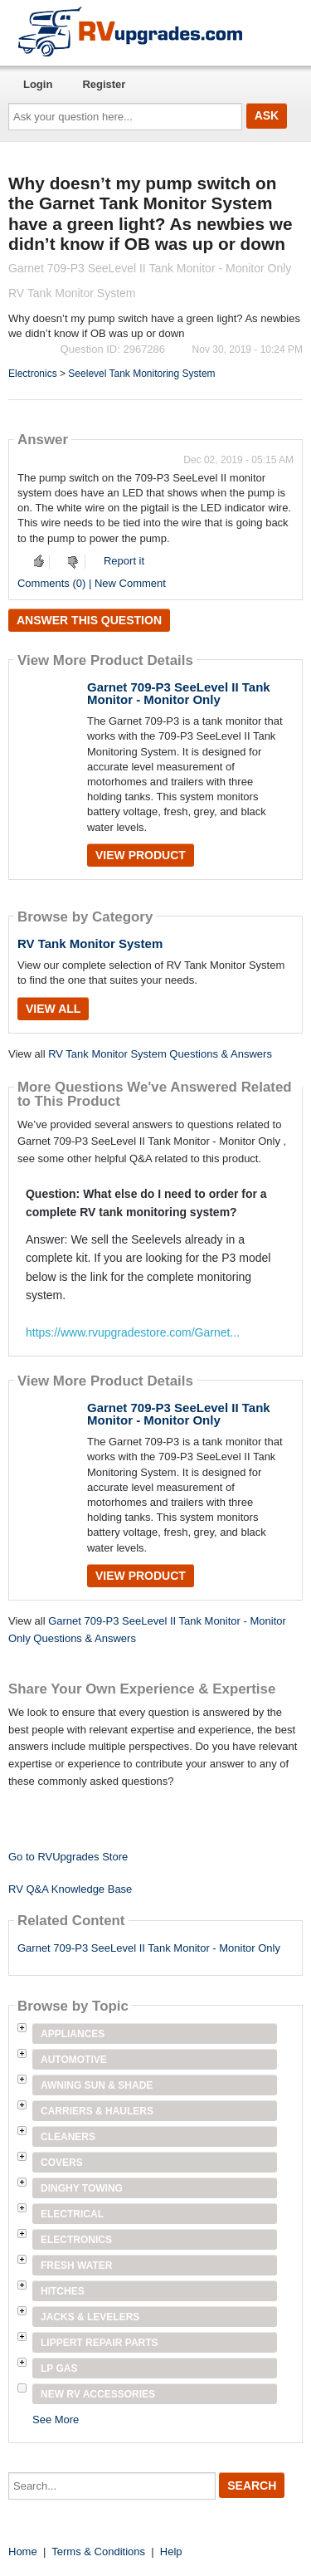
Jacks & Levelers (90, 2317)
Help (171, 2551)
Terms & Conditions (98, 2551)
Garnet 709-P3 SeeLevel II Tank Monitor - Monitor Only (178, 693)
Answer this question (89, 620)
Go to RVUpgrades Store (68, 1856)
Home (22, 2551)
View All (53, 1008)
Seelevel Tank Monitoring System (141, 373)
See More (55, 2419)
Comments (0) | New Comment (91, 583)
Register (103, 84)
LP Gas (59, 2368)
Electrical (72, 2214)
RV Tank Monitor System (90, 943)
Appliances (72, 2034)
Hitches (63, 2291)
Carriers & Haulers (97, 2111)
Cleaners (68, 2137)
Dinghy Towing (82, 2188)
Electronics (32, 373)
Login (37, 84)
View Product (140, 855)
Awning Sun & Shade (97, 2085)
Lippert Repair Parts (99, 2343)
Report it (124, 560)
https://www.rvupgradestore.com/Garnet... (133, 1332)
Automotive (74, 2059)
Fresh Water (76, 2265)
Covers (62, 2162)
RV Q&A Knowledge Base (70, 1889)
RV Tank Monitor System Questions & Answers (160, 1054)
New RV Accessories (98, 2394)
